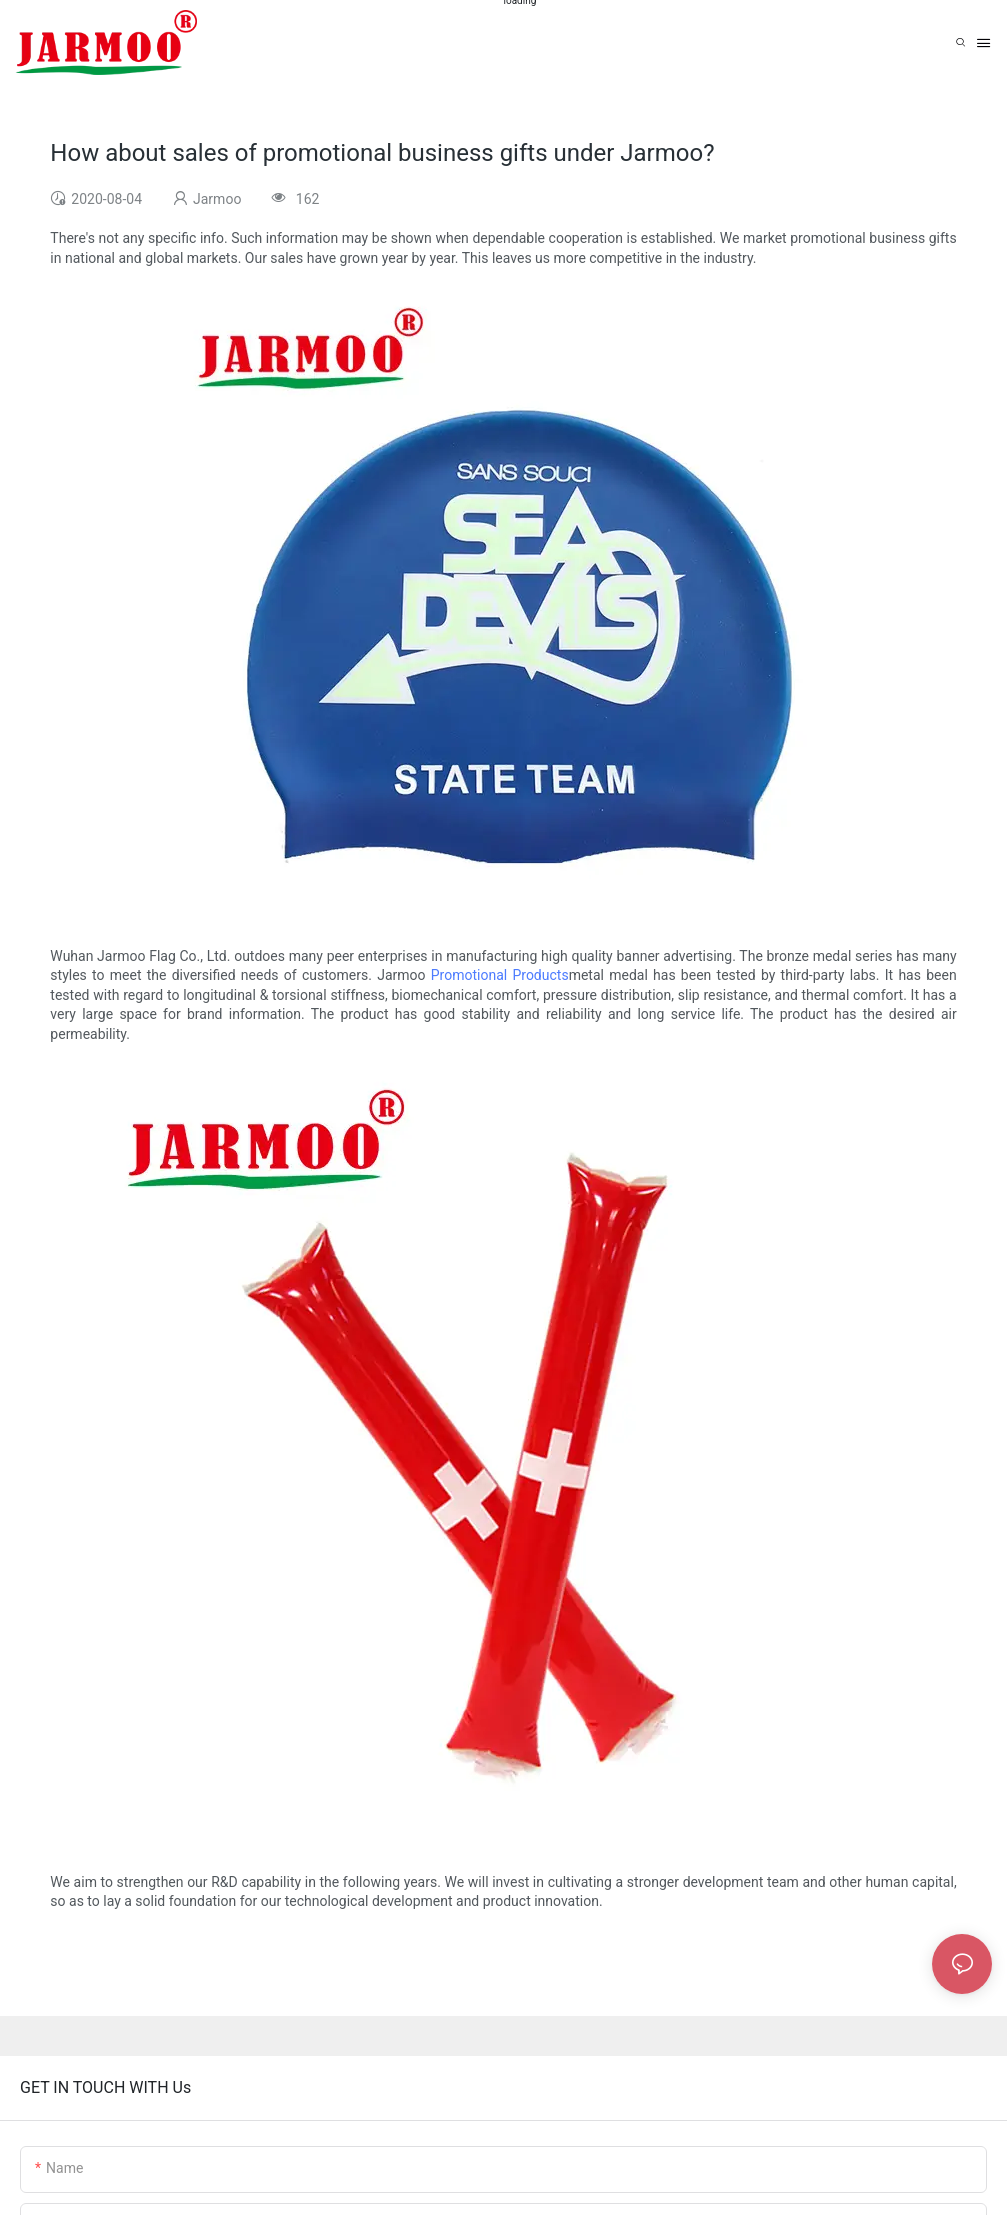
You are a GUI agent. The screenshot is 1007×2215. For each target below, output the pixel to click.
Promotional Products (500, 975)
